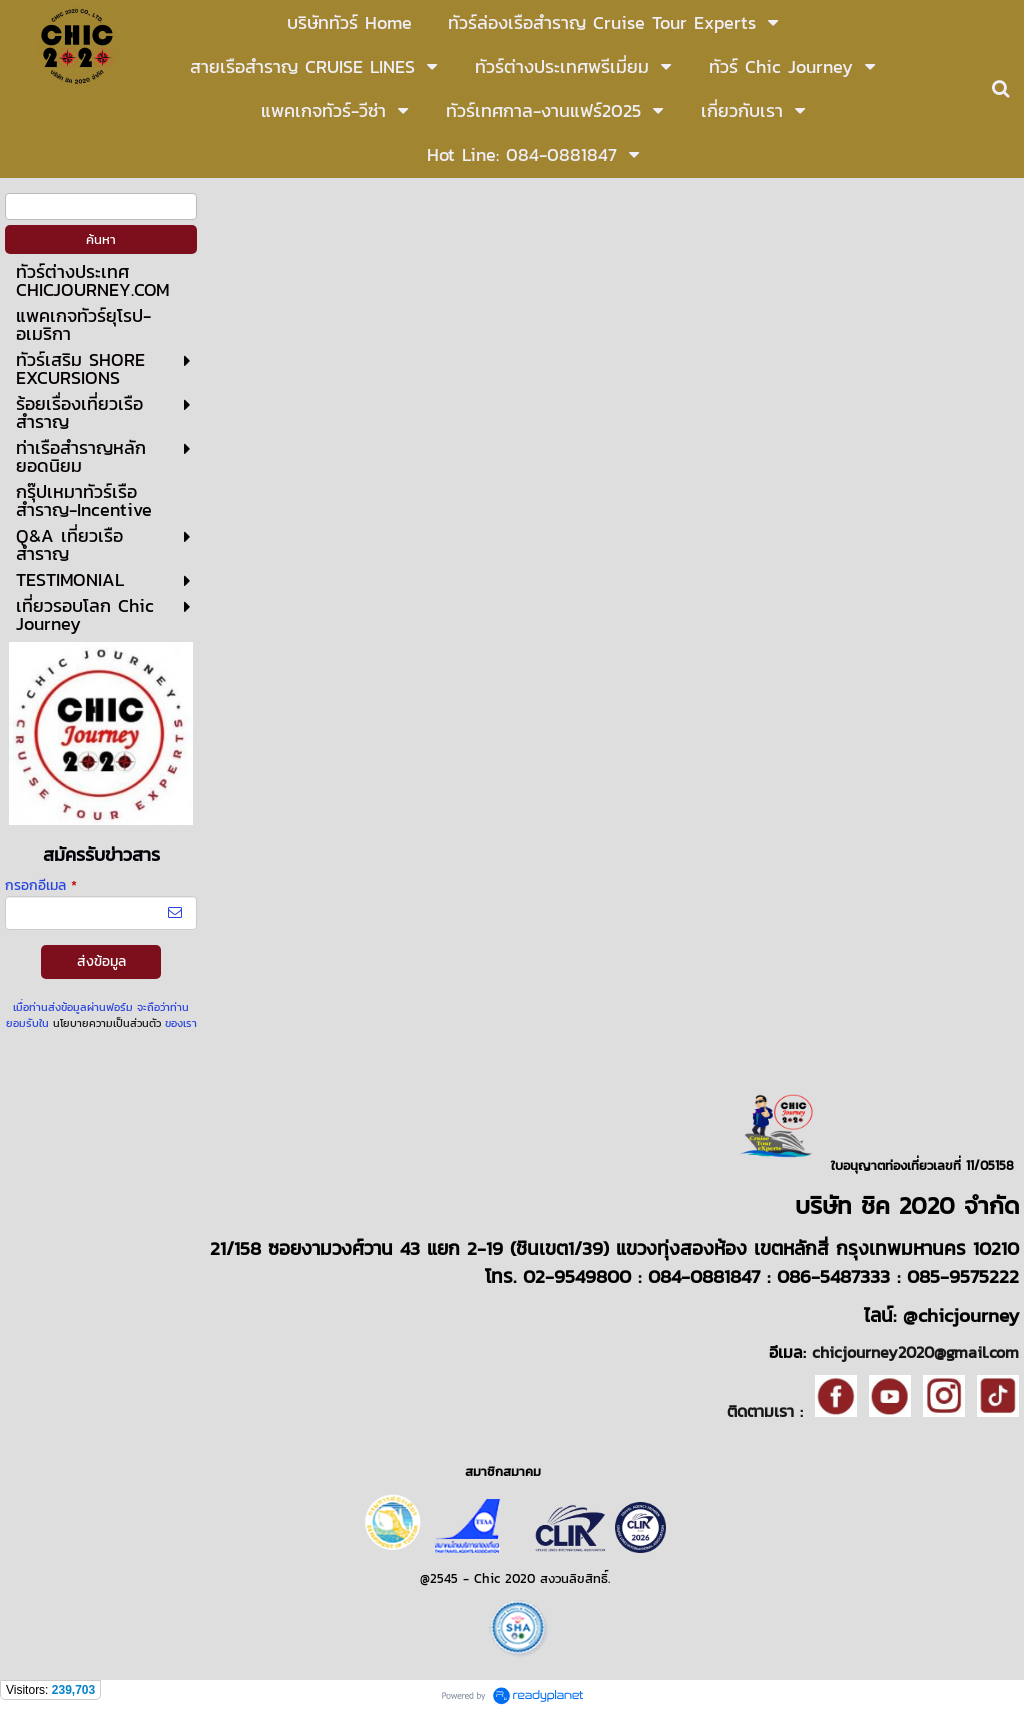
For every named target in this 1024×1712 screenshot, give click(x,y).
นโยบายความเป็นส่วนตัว (107, 1023)
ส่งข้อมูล (101, 961)
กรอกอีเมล (41, 885)
